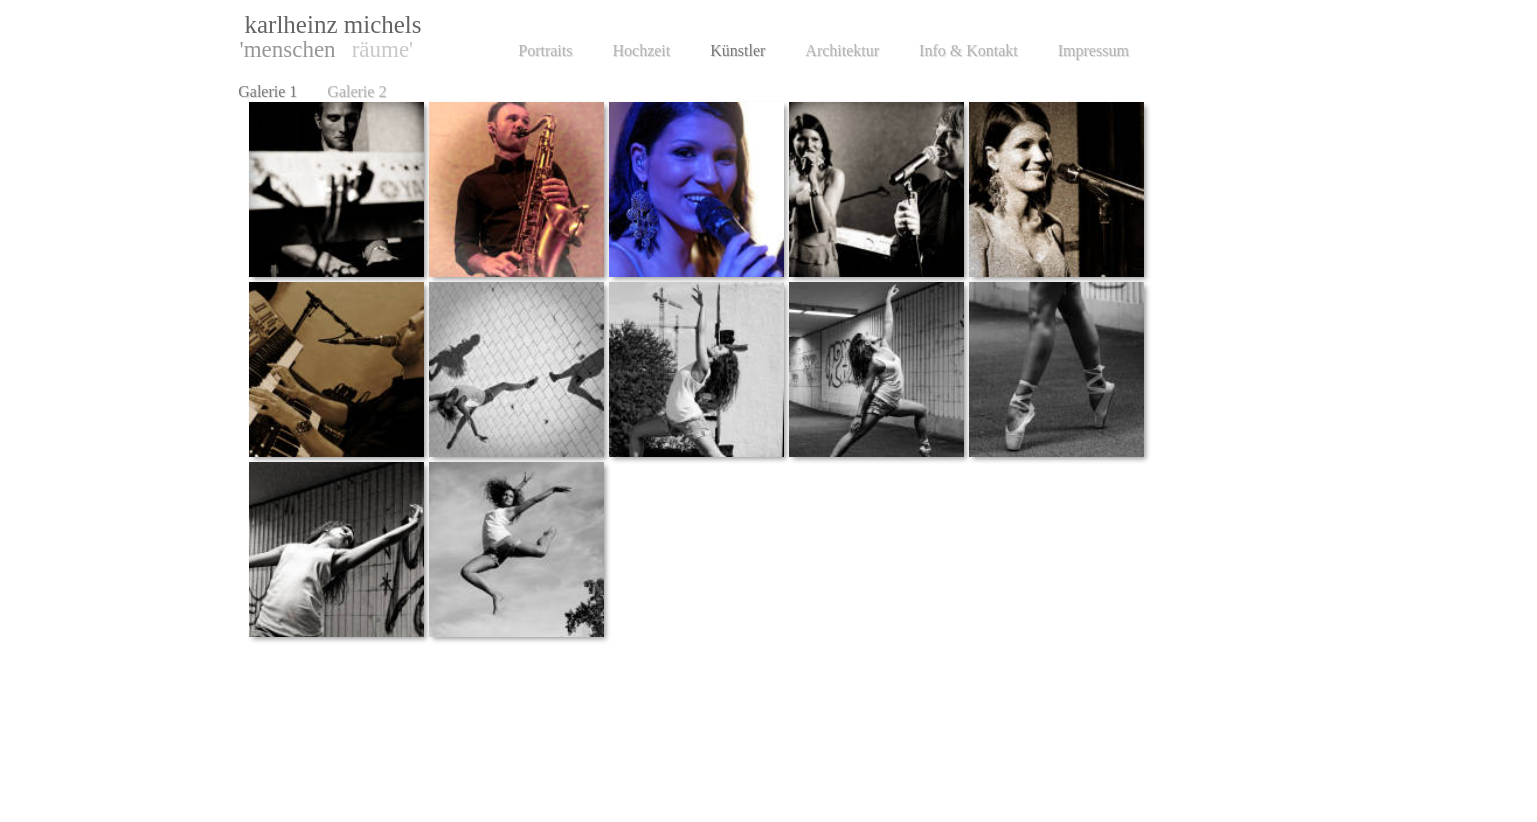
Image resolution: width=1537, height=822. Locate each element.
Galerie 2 (356, 91)
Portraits (545, 50)
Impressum (1093, 50)
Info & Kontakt (968, 50)
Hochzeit (641, 50)
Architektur (842, 50)
